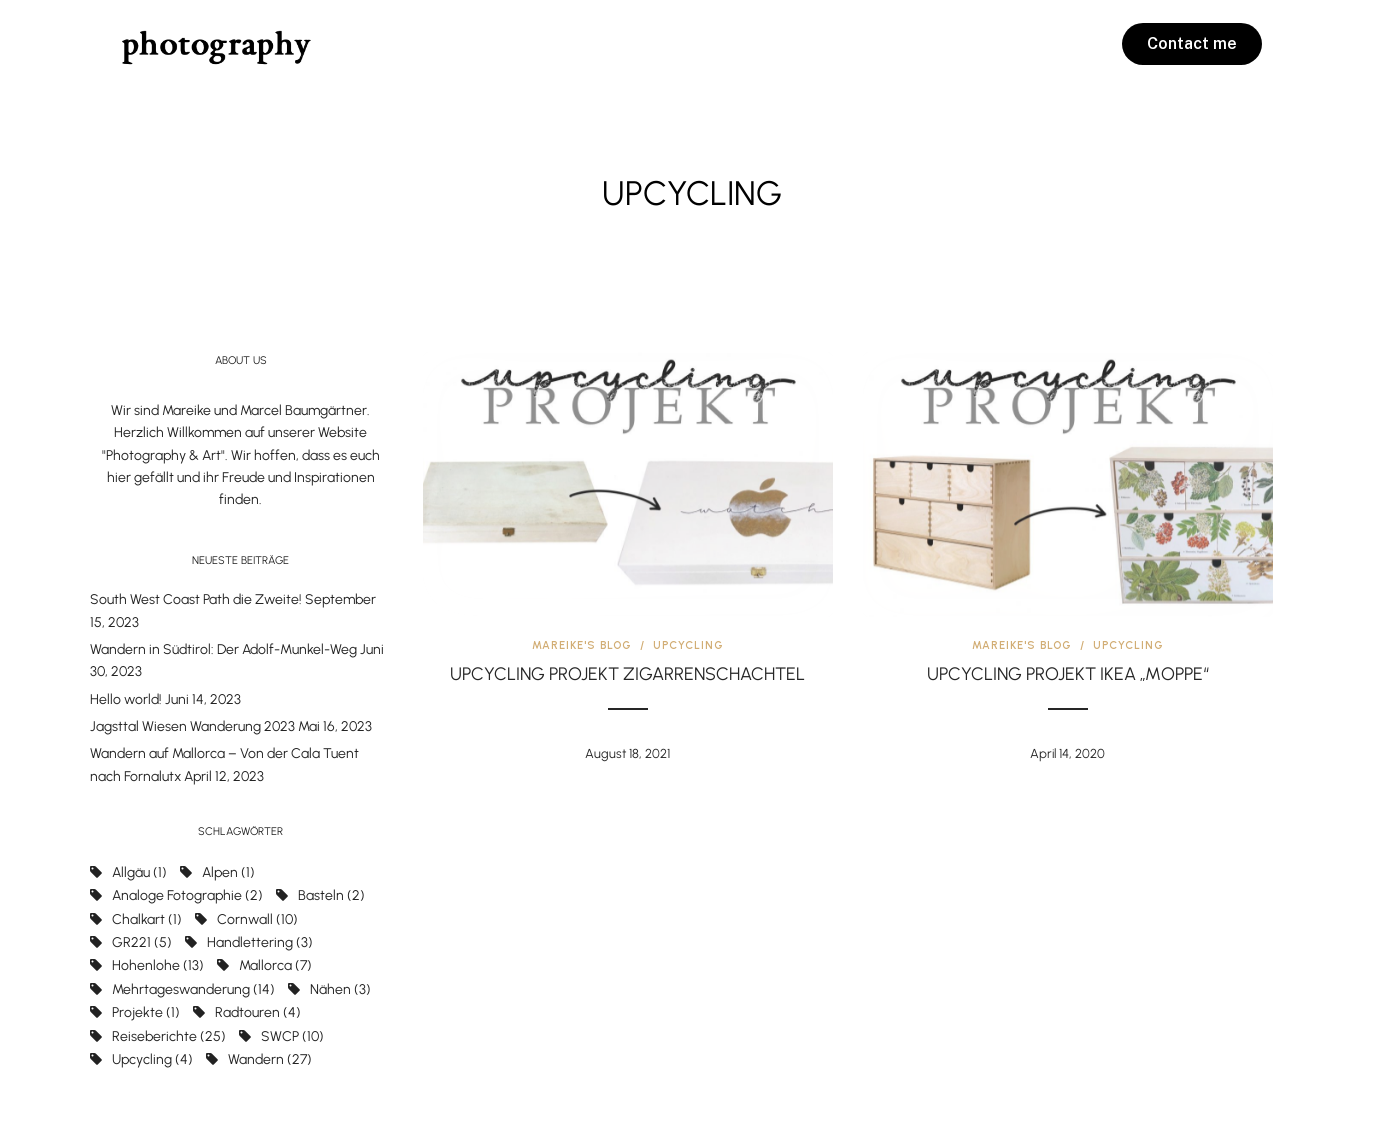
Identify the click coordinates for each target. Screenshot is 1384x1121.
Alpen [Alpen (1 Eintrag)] (228, 872)
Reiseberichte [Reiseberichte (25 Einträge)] (169, 1036)
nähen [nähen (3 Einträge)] (340, 989)
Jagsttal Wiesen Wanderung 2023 (192, 726)
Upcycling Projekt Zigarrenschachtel (627, 674)
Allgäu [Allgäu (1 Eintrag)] (139, 872)
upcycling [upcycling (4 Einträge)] (152, 1059)
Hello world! (126, 699)
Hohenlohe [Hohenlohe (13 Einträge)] (158, 965)
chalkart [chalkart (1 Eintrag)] (147, 919)
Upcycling (688, 645)
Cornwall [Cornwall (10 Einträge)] (257, 919)
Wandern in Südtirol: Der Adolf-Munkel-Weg (223, 649)
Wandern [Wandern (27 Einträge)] (270, 1059)
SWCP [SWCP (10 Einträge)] (292, 1036)
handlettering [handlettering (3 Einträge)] (260, 942)
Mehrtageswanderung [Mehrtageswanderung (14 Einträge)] (193, 989)
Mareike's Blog (582, 645)
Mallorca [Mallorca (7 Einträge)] (275, 965)
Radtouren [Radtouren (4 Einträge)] (258, 1012)
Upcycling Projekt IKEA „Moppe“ (1068, 674)
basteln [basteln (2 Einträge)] (331, 895)
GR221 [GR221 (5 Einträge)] (142, 942)
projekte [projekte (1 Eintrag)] (146, 1012)
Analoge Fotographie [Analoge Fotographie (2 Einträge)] (187, 895)
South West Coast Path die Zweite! (196, 599)
